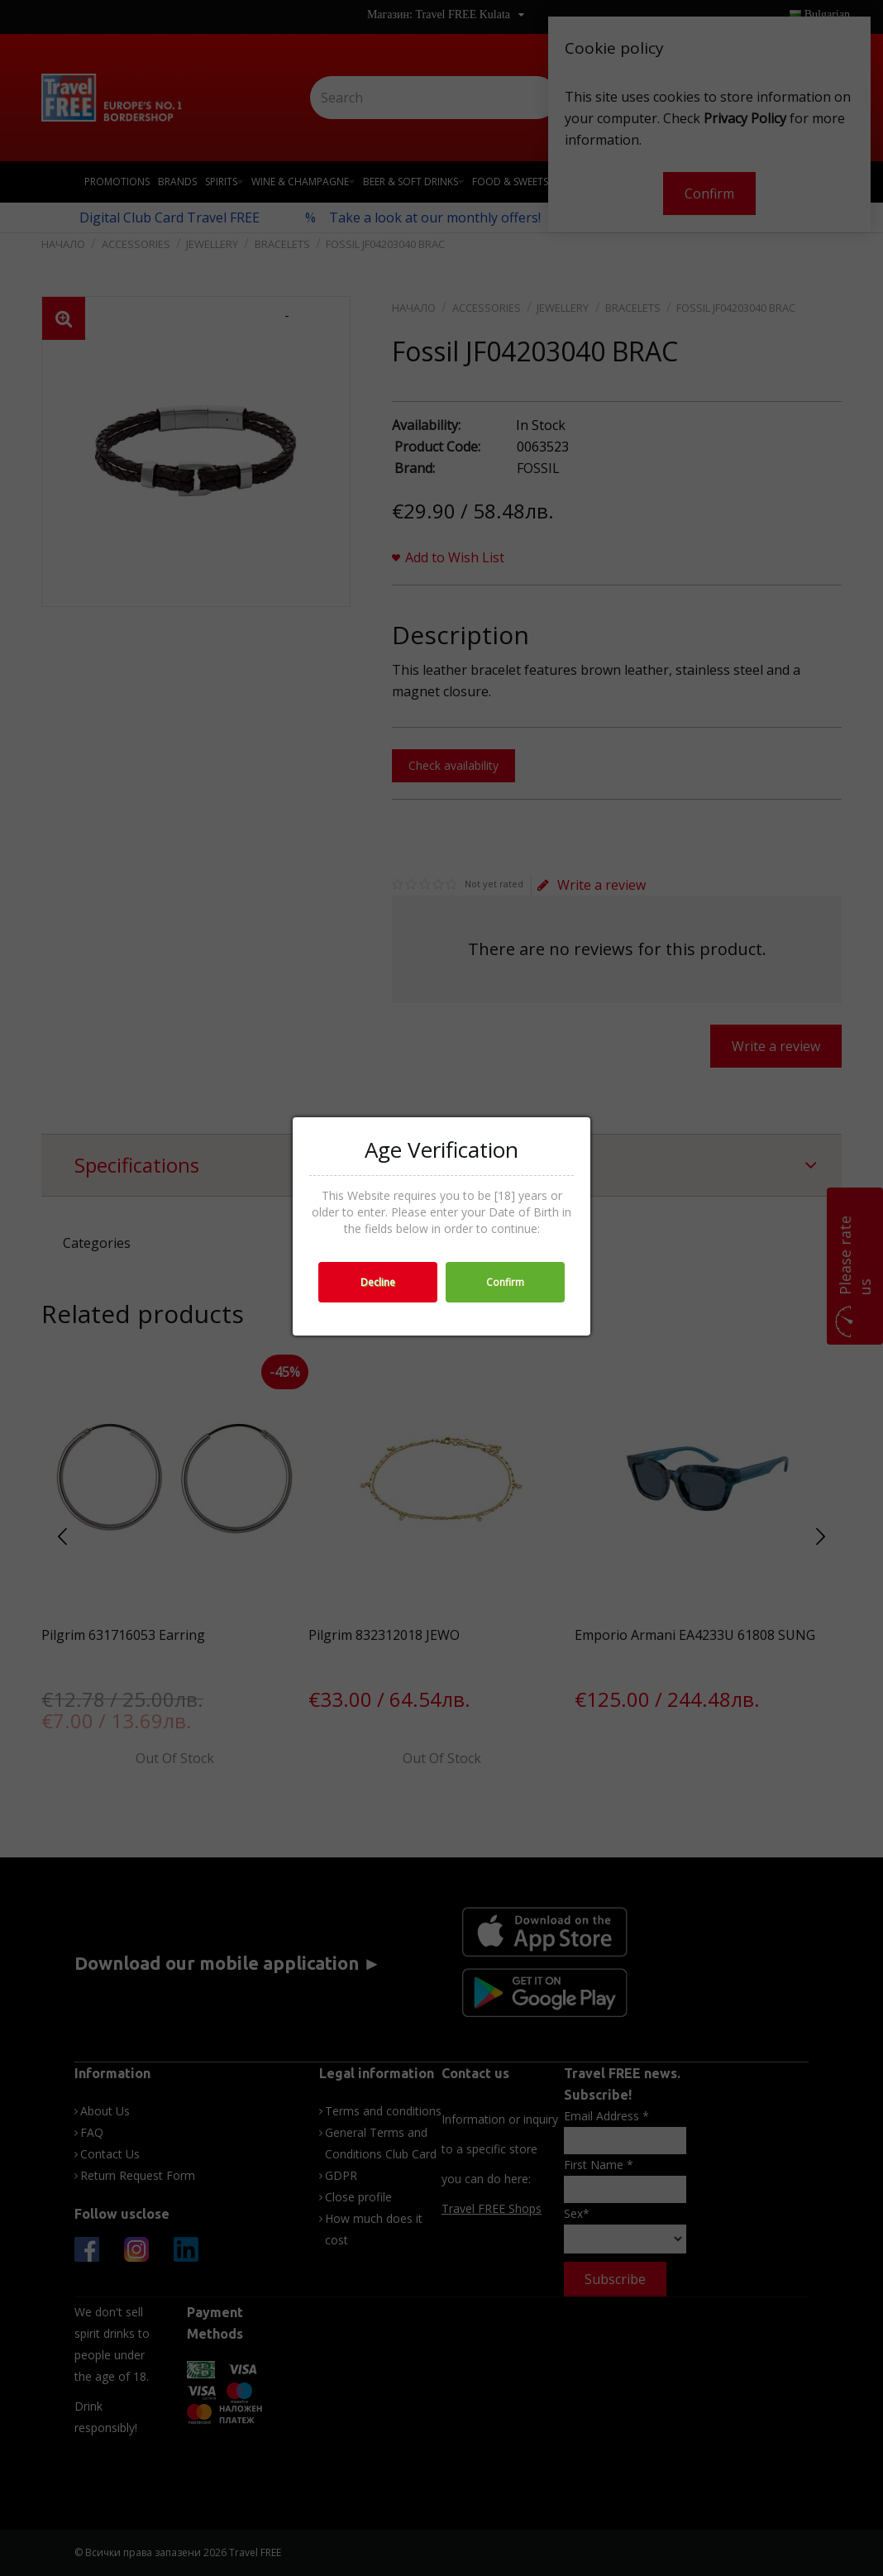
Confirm (505, 1282)
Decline (377, 1282)
